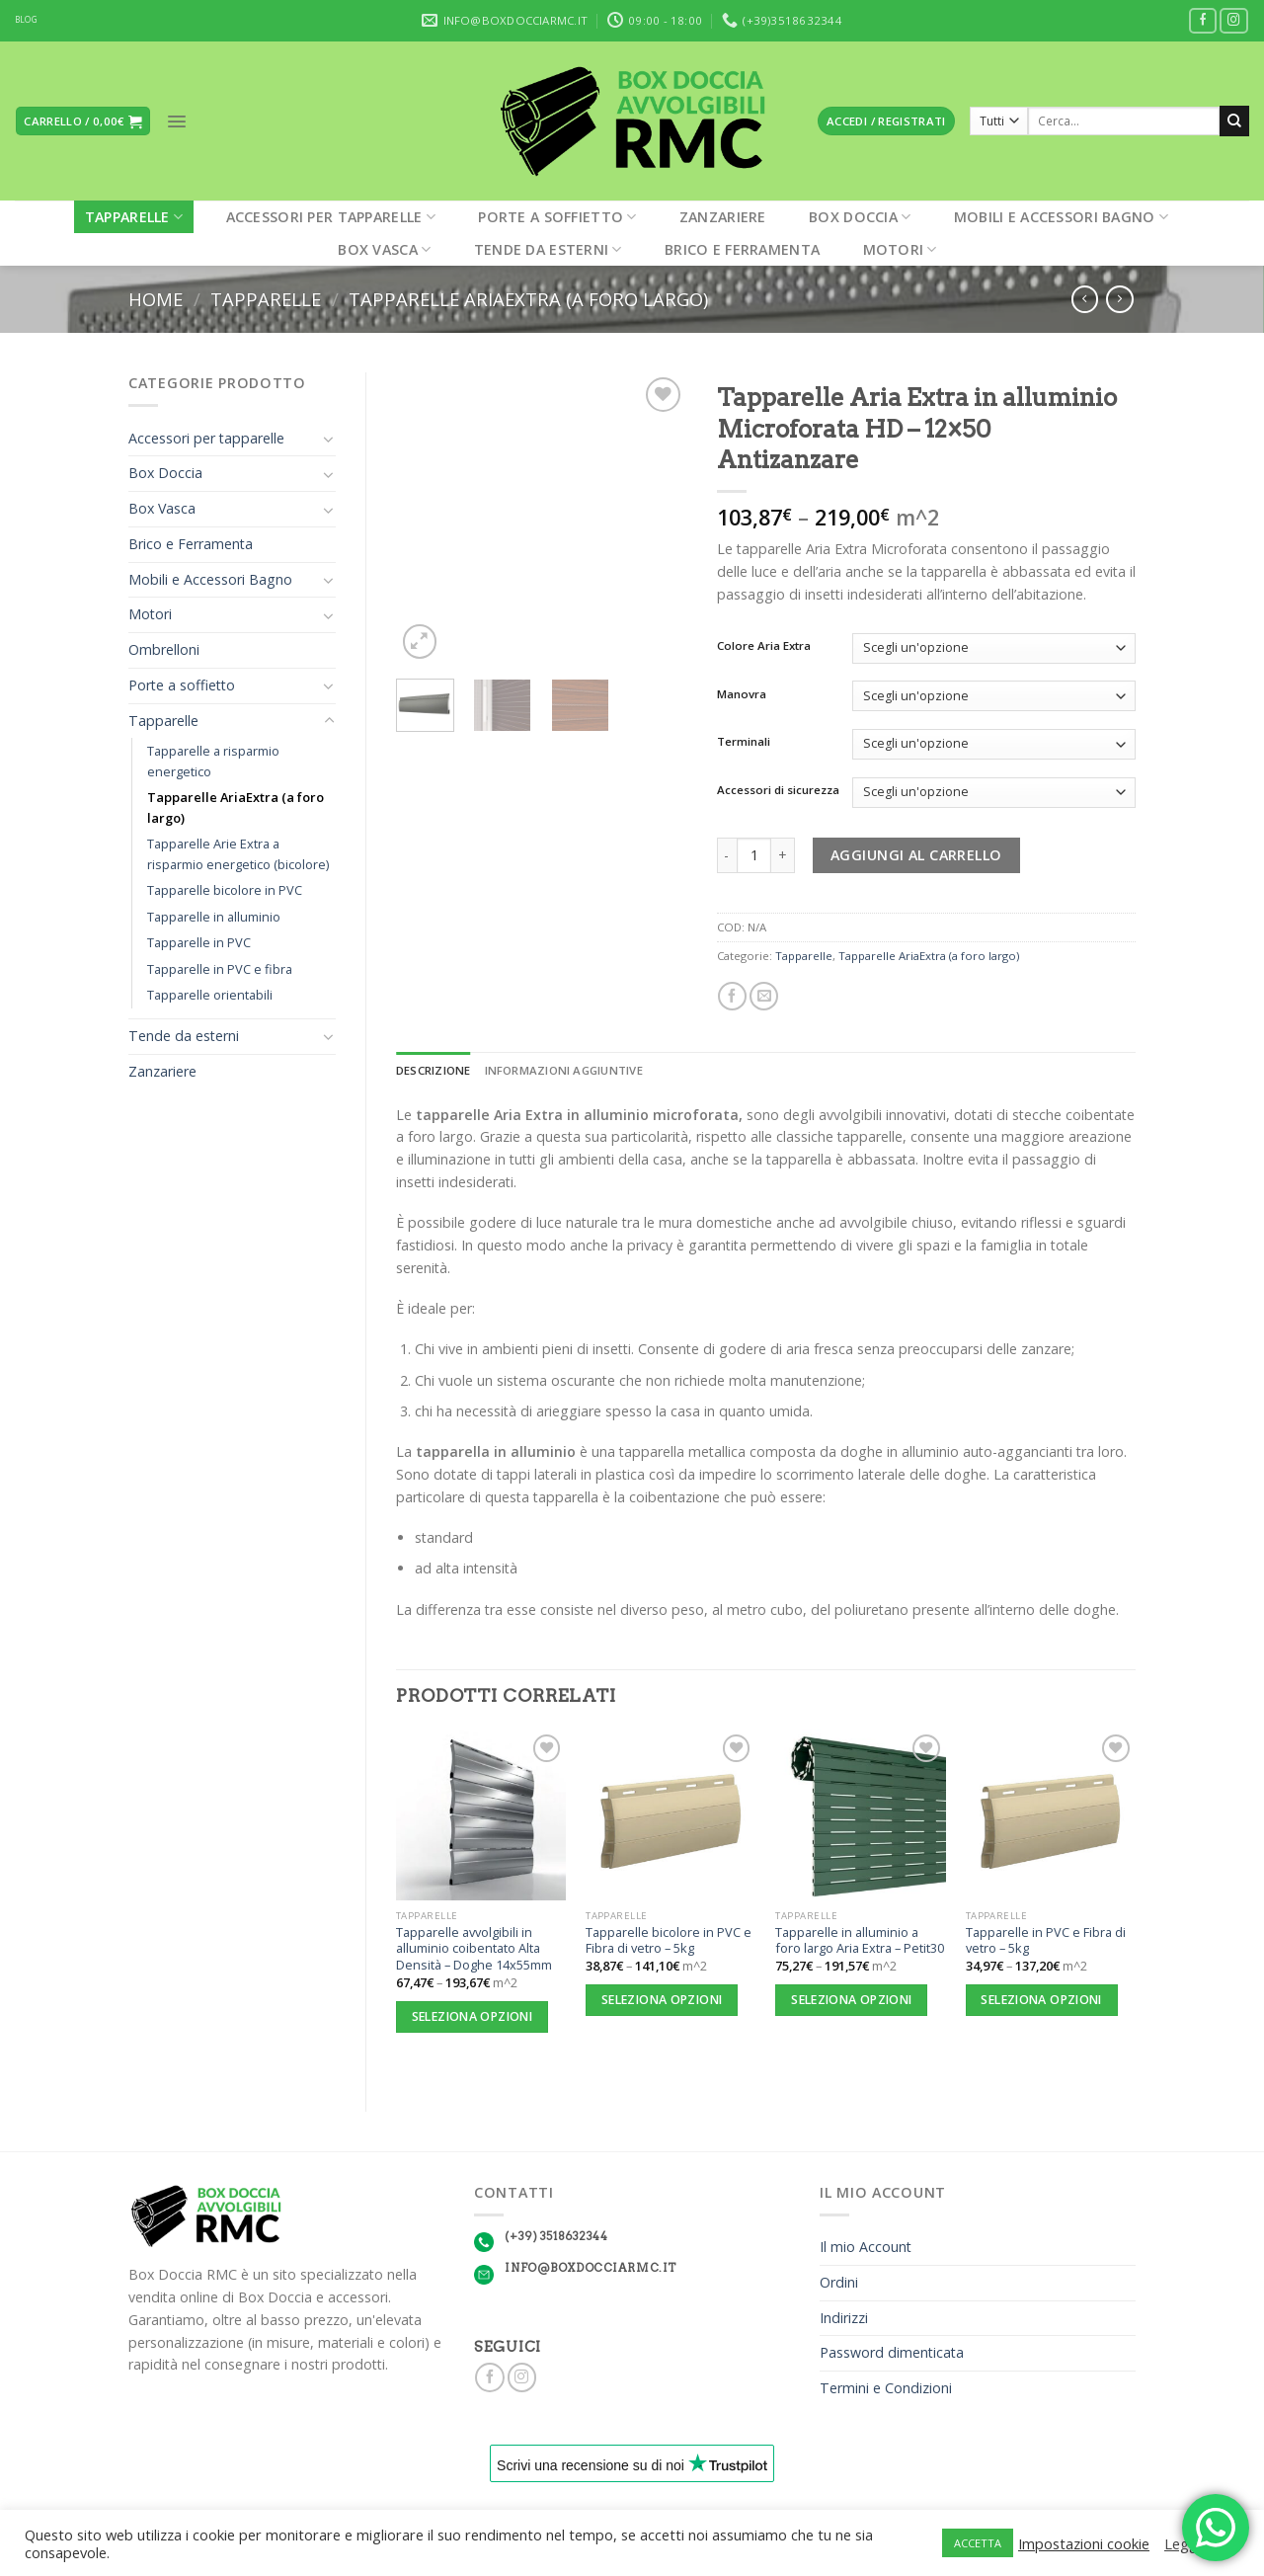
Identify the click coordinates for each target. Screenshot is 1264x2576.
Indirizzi (844, 2317)
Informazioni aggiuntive (564, 1070)
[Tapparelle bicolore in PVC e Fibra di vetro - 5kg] (671, 1815)
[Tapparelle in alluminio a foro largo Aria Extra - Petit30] (860, 1815)
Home (155, 298)
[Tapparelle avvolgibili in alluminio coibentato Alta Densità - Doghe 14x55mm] (481, 1815)
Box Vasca (384, 249)
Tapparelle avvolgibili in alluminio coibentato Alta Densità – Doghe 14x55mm (474, 1948)
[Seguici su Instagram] (1234, 21)
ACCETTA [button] (977, 2543)
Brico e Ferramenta (742, 249)
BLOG (26, 20)
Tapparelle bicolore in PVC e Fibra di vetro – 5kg (668, 1940)
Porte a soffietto (557, 216)
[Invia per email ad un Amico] (764, 996)
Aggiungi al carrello (916, 854)
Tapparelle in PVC (199, 942)
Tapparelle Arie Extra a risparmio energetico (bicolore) (238, 854)
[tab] (433, 1070)
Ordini (839, 2282)
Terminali (743, 742)
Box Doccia (859, 216)
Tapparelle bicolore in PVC (224, 890)
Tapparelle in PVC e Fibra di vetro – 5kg (1046, 1940)
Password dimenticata (892, 2352)
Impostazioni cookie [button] (1083, 2543)
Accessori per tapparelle (330, 216)
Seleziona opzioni (472, 2016)
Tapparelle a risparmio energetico (213, 761)
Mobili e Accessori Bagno (1061, 216)
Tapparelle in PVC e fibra (219, 969)
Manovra (741, 694)
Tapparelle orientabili (210, 995)
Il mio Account (865, 2246)
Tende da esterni (548, 249)
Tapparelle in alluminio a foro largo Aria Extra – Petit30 (859, 1940)
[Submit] (1234, 120)
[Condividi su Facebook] (732, 996)
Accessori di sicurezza (778, 790)
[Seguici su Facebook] (1203, 21)
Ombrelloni (163, 649)
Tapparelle (134, 216)
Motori (900, 249)
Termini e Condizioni (886, 2387)
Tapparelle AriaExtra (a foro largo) (528, 298)
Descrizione (433, 1070)
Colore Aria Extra (764, 646)
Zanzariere (722, 216)
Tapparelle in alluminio (213, 917)
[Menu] (177, 121)
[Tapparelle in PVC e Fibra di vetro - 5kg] (1051, 1815)
